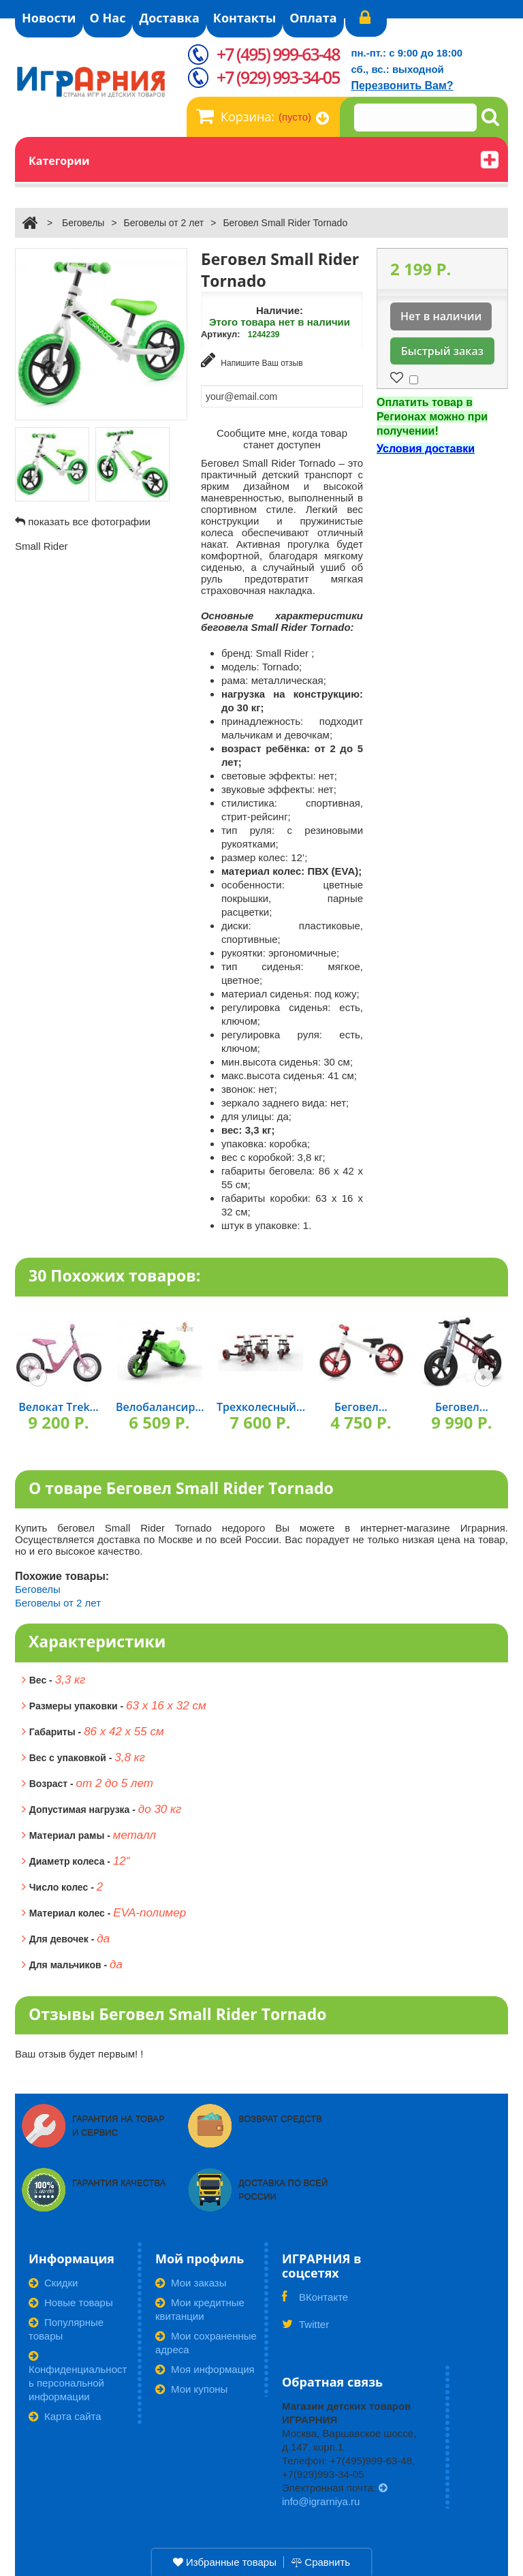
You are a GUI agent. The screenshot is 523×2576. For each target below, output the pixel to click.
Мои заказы (191, 2282)
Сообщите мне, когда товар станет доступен (282, 438)
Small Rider (41, 546)
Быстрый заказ (442, 350)
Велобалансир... (160, 1406)
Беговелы (83, 222)
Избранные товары (224, 2562)
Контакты (244, 18)
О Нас (108, 18)
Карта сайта (65, 2416)
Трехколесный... (261, 1406)
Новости (49, 18)
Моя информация (205, 2369)
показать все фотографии (89, 521)
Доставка (169, 18)
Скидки (53, 2282)
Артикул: (220, 334)
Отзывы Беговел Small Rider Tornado (177, 2014)
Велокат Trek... (58, 1406)
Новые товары (71, 2302)
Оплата (312, 18)
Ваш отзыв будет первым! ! (79, 2054)
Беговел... (360, 1406)
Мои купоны (191, 2389)
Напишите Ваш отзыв (252, 360)
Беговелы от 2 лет (164, 222)
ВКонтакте (315, 2301)
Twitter (305, 2328)
